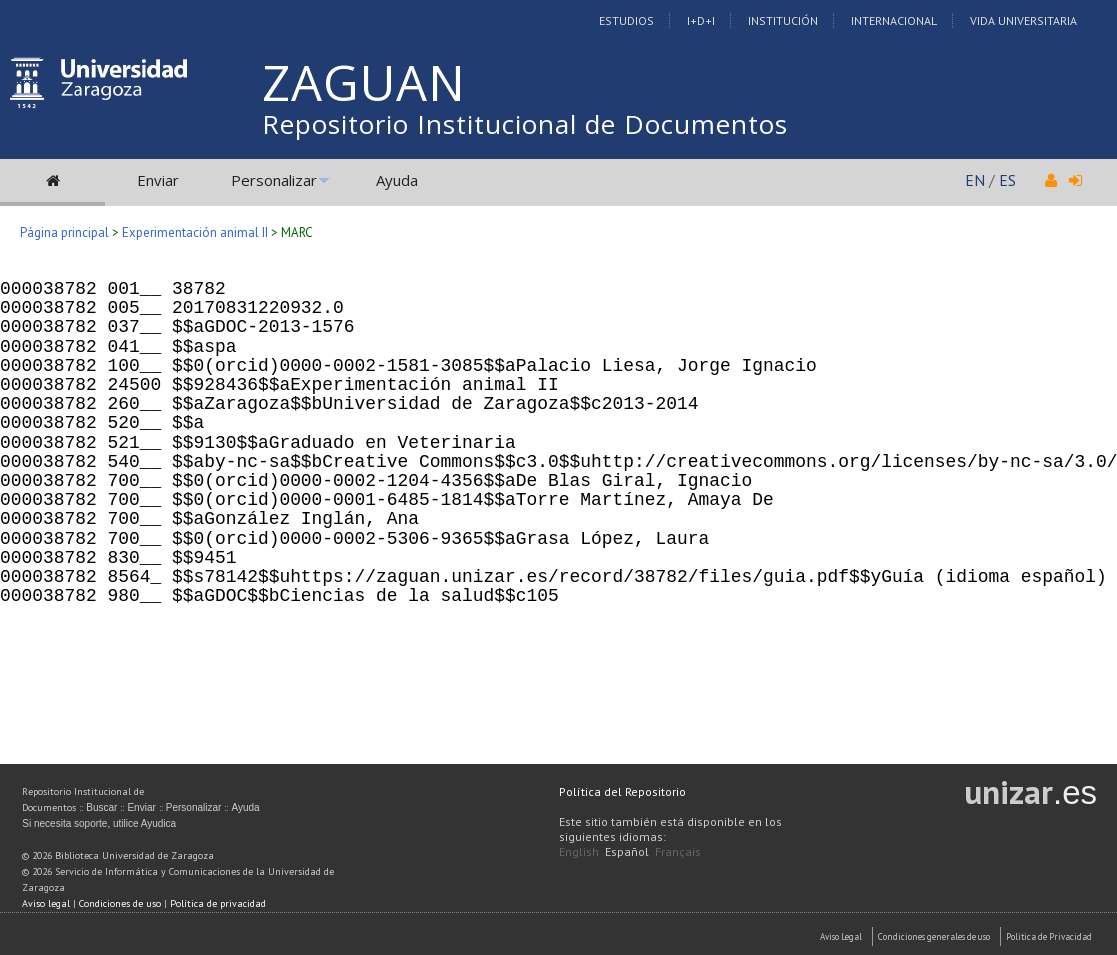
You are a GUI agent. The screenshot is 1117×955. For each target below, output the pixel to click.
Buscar (101, 807)
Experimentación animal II (195, 232)
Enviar (158, 180)
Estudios (626, 20)
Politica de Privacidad (1049, 936)
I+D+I (701, 20)
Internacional (894, 20)
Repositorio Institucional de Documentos (525, 124)
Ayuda (397, 180)
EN (975, 180)
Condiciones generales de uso (934, 936)
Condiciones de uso (120, 903)
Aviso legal (46, 903)
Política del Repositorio (622, 791)
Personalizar (274, 180)
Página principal (64, 232)
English (579, 851)
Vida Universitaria (1023, 20)
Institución (783, 20)
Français (678, 851)
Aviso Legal (841, 936)
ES (1007, 180)
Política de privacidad (218, 903)
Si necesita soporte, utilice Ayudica (99, 823)
